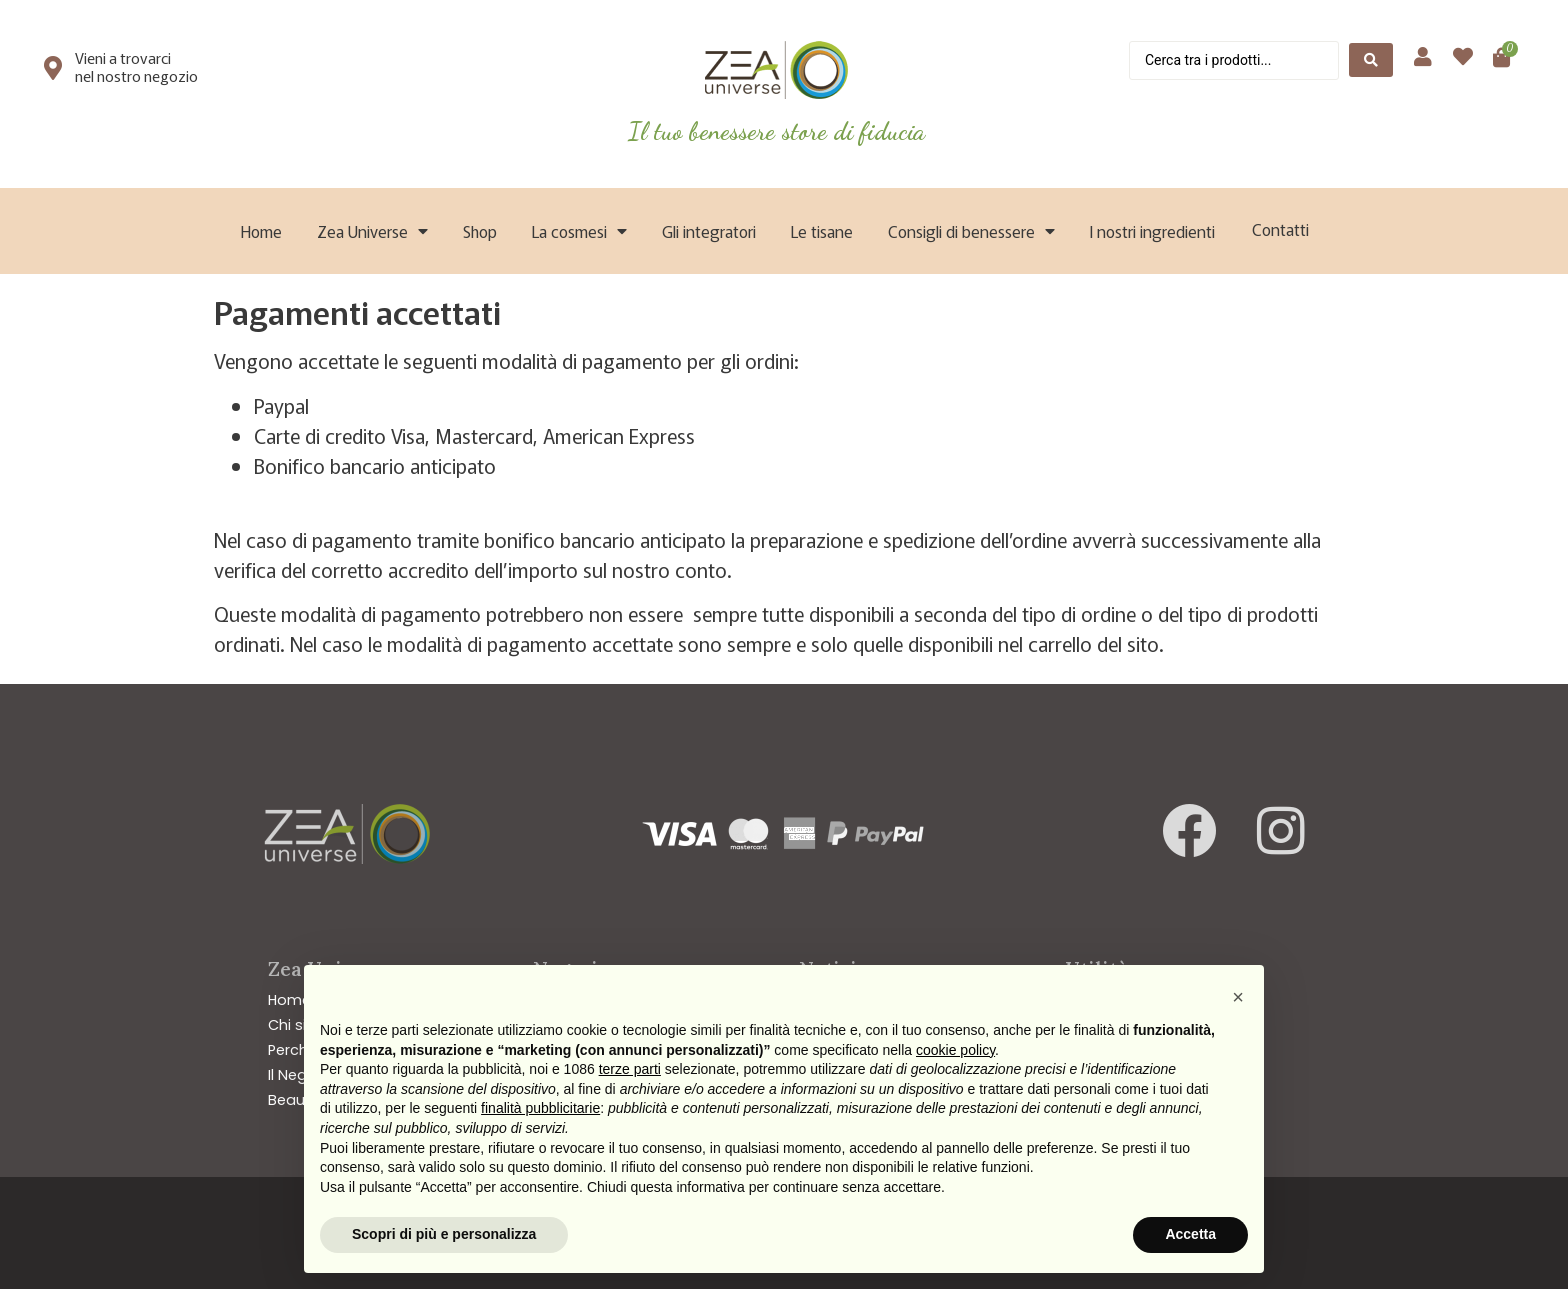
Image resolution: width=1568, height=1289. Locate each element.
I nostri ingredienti (1152, 231)
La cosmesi (579, 231)
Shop (480, 231)
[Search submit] (1371, 60)
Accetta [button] (1190, 1234)
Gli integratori (709, 231)
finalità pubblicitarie (540, 1108)
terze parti (630, 1069)
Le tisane (822, 231)
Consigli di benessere (971, 231)
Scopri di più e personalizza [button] (444, 1234)
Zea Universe (372, 231)
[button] (1238, 997)
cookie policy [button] (955, 1050)
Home (261, 231)
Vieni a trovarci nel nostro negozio (136, 66)
